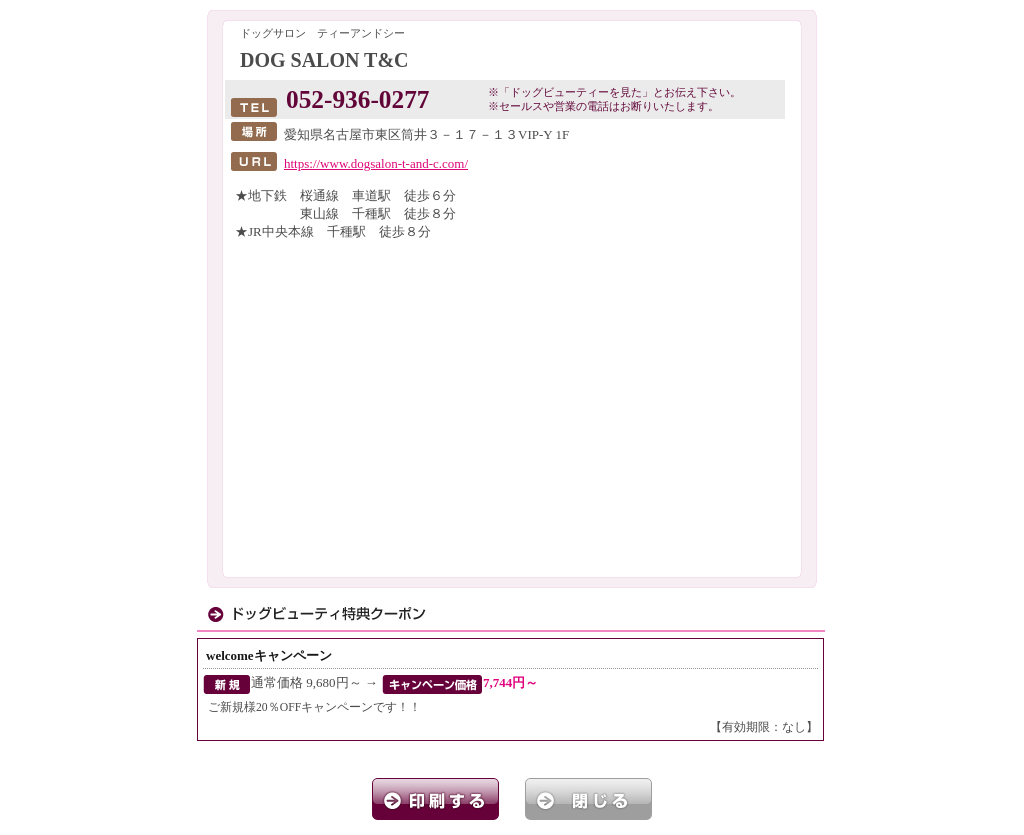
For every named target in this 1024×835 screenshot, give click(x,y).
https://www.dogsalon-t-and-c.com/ (376, 163)
